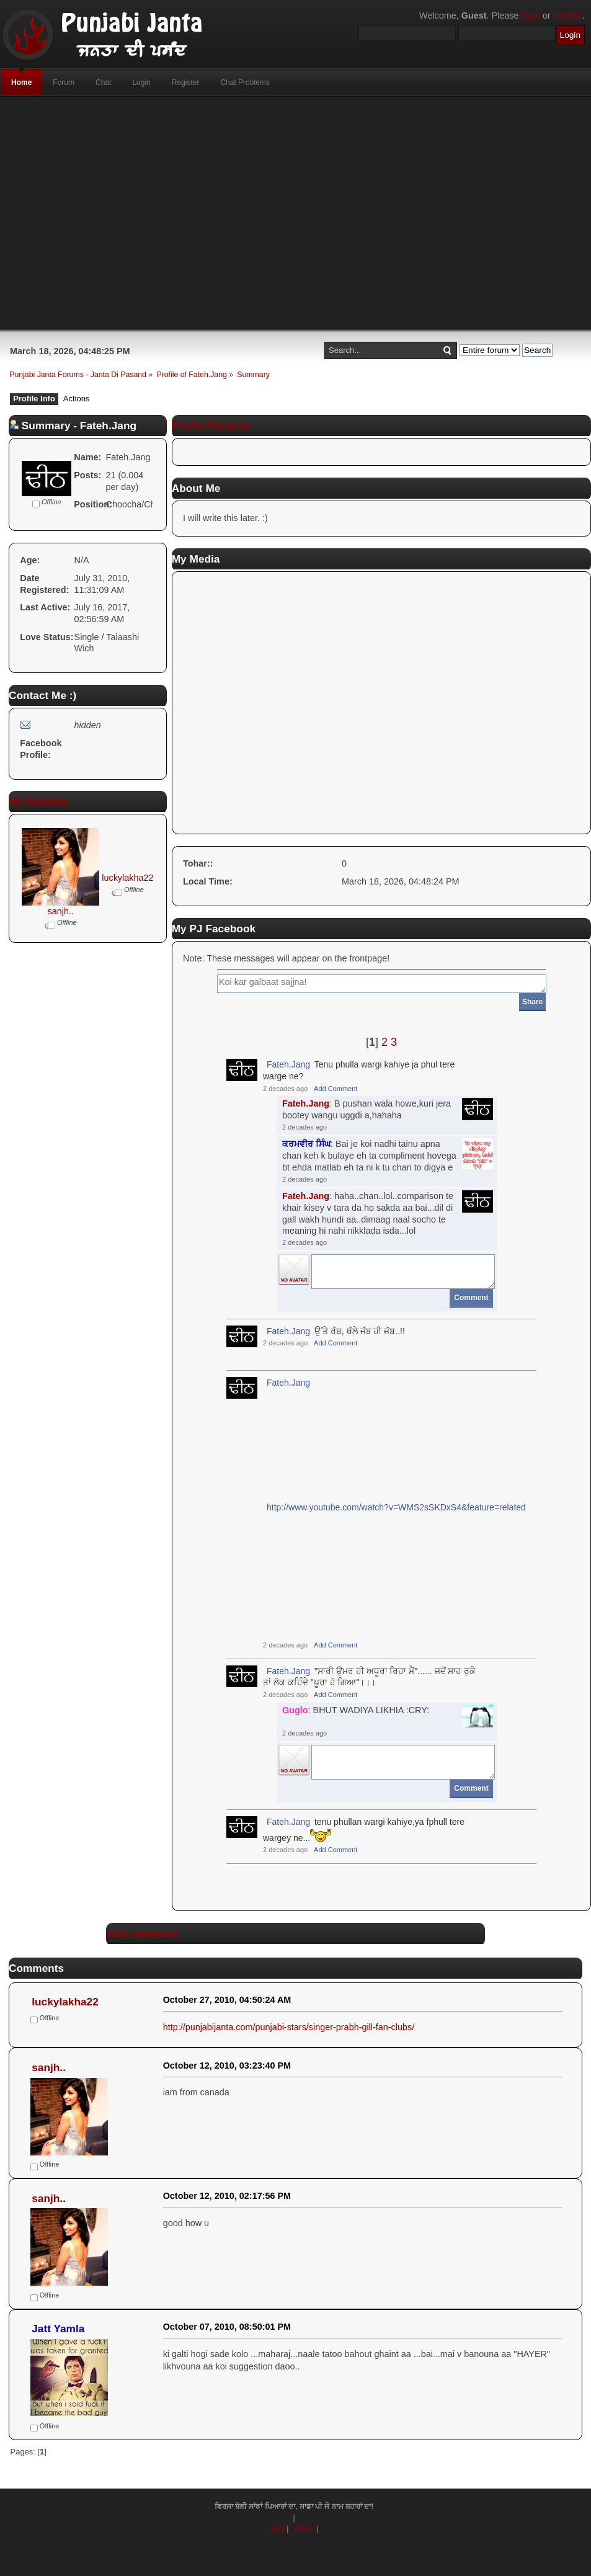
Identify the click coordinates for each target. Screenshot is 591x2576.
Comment (471, 1297)
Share (532, 1001)
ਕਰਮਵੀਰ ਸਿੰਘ (306, 1144)
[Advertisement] (259, 213)
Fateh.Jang (288, 1064)
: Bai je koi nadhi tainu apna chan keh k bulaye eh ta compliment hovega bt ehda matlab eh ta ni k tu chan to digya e (369, 1155)
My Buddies (39, 801)
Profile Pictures (211, 425)
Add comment (141, 1933)
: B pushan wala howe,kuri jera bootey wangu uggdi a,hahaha (366, 1109)
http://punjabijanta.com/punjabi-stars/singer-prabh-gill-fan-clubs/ (289, 2027)
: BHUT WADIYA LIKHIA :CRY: (355, 1710)
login (531, 15)
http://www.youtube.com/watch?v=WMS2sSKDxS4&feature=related (396, 1507)
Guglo (295, 1710)
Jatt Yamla (58, 2328)
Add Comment (335, 1088)
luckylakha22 (127, 878)
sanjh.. (61, 911)
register (567, 15)
